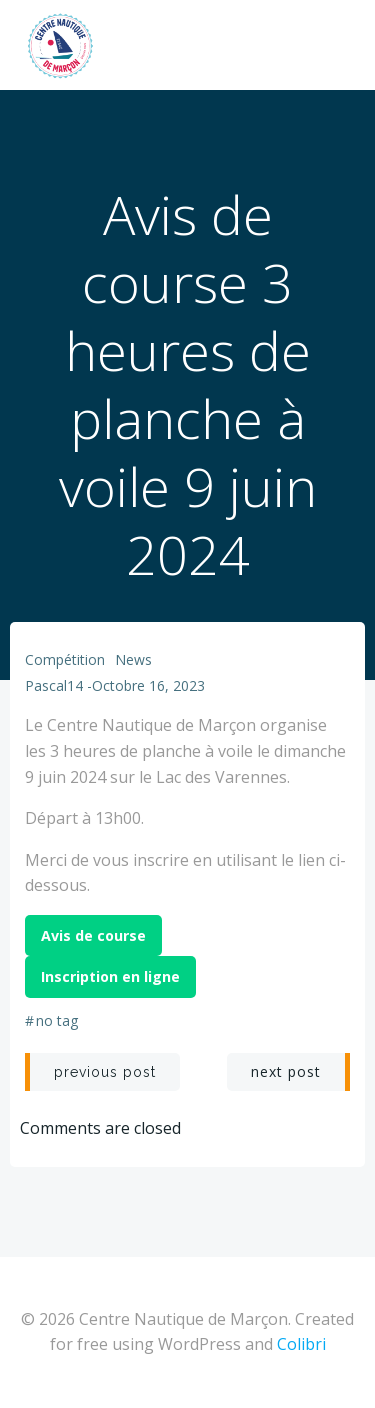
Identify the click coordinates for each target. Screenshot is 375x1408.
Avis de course (93, 935)
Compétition (65, 659)
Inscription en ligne (110, 976)
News (133, 659)
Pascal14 (54, 685)
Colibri (301, 1344)
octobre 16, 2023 (148, 685)
